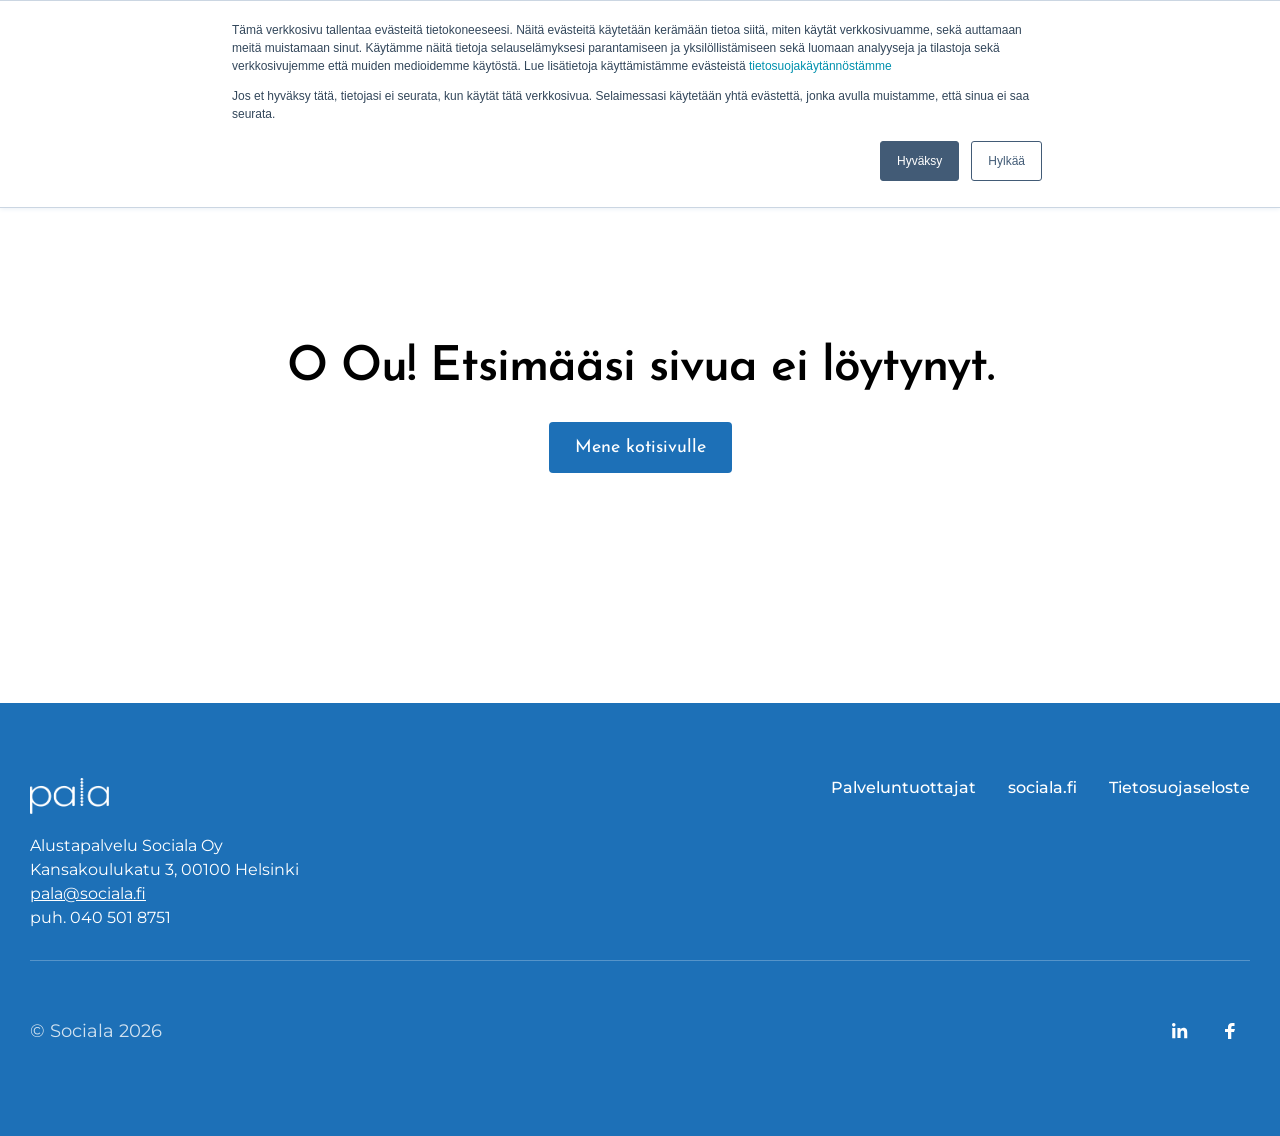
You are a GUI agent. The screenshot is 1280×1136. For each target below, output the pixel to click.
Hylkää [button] (1006, 161)
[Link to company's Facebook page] (1230, 1031)
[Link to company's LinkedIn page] (1180, 1031)
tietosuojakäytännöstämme (820, 66)
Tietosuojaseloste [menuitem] (1179, 787)
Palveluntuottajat (903, 787)
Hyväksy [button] (919, 161)
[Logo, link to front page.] (70, 796)
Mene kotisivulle (640, 447)
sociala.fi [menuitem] (1042, 787)
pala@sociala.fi (88, 893)
